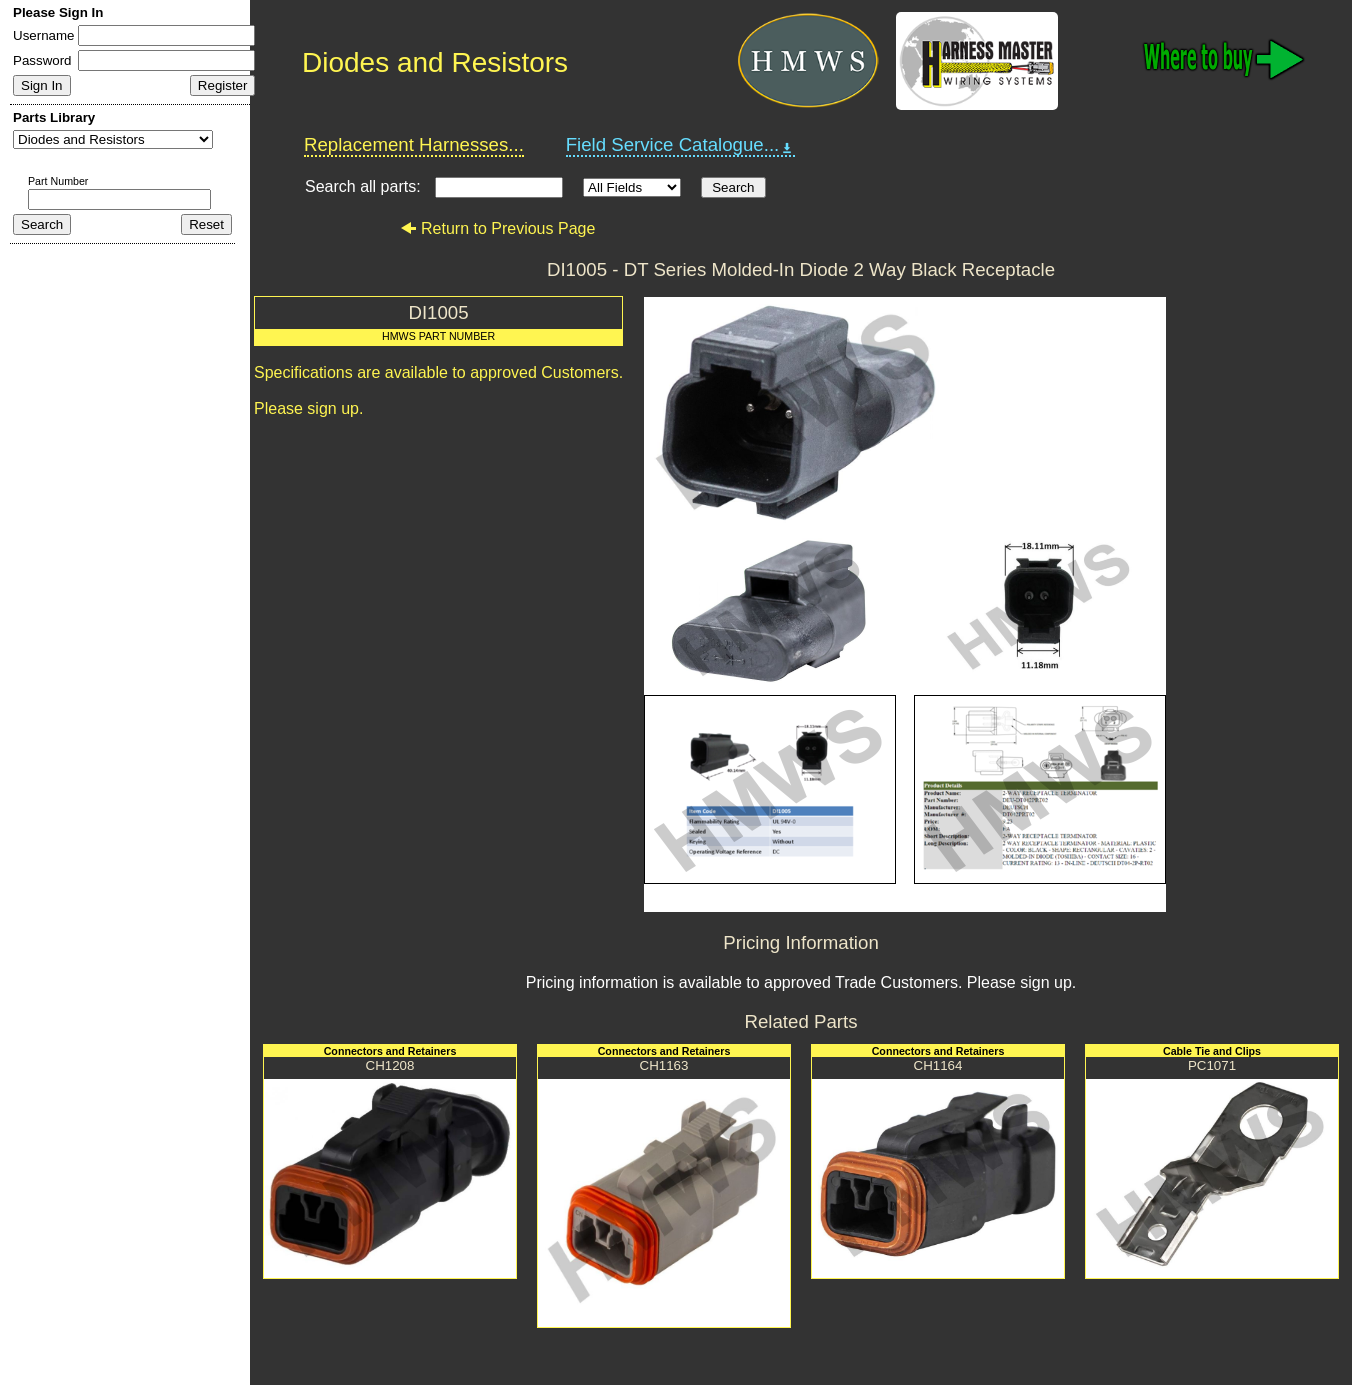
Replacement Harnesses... (414, 144)
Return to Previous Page (497, 228)
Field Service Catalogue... (681, 145)
